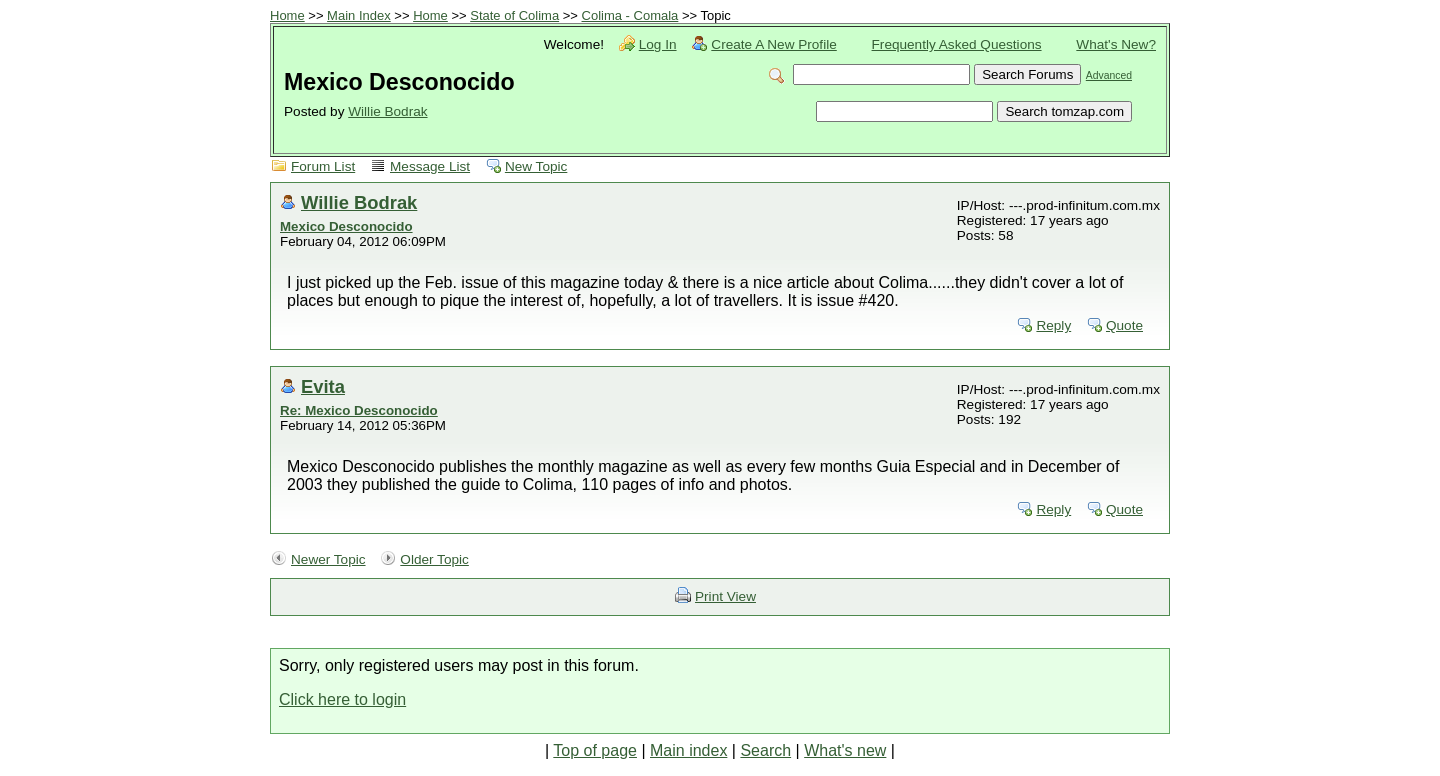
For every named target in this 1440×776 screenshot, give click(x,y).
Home (287, 15)
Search (765, 750)
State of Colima (514, 15)
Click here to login (342, 699)
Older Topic (434, 559)
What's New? (1116, 44)
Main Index (359, 15)
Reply (1053, 325)
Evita (323, 386)
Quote (1124, 325)
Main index (688, 750)
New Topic (536, 166)
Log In (658, 44)
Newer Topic (328, 559)
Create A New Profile (773, 44)
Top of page (595, 750)
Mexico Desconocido (346, 226)
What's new (845, 750)
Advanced (1109, 75)
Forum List (323, 166)
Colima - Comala (630, 15)
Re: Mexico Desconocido (359, 410)
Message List (430, 166)
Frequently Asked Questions (957, 44)
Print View (725, 596)
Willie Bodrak (387, 111)
